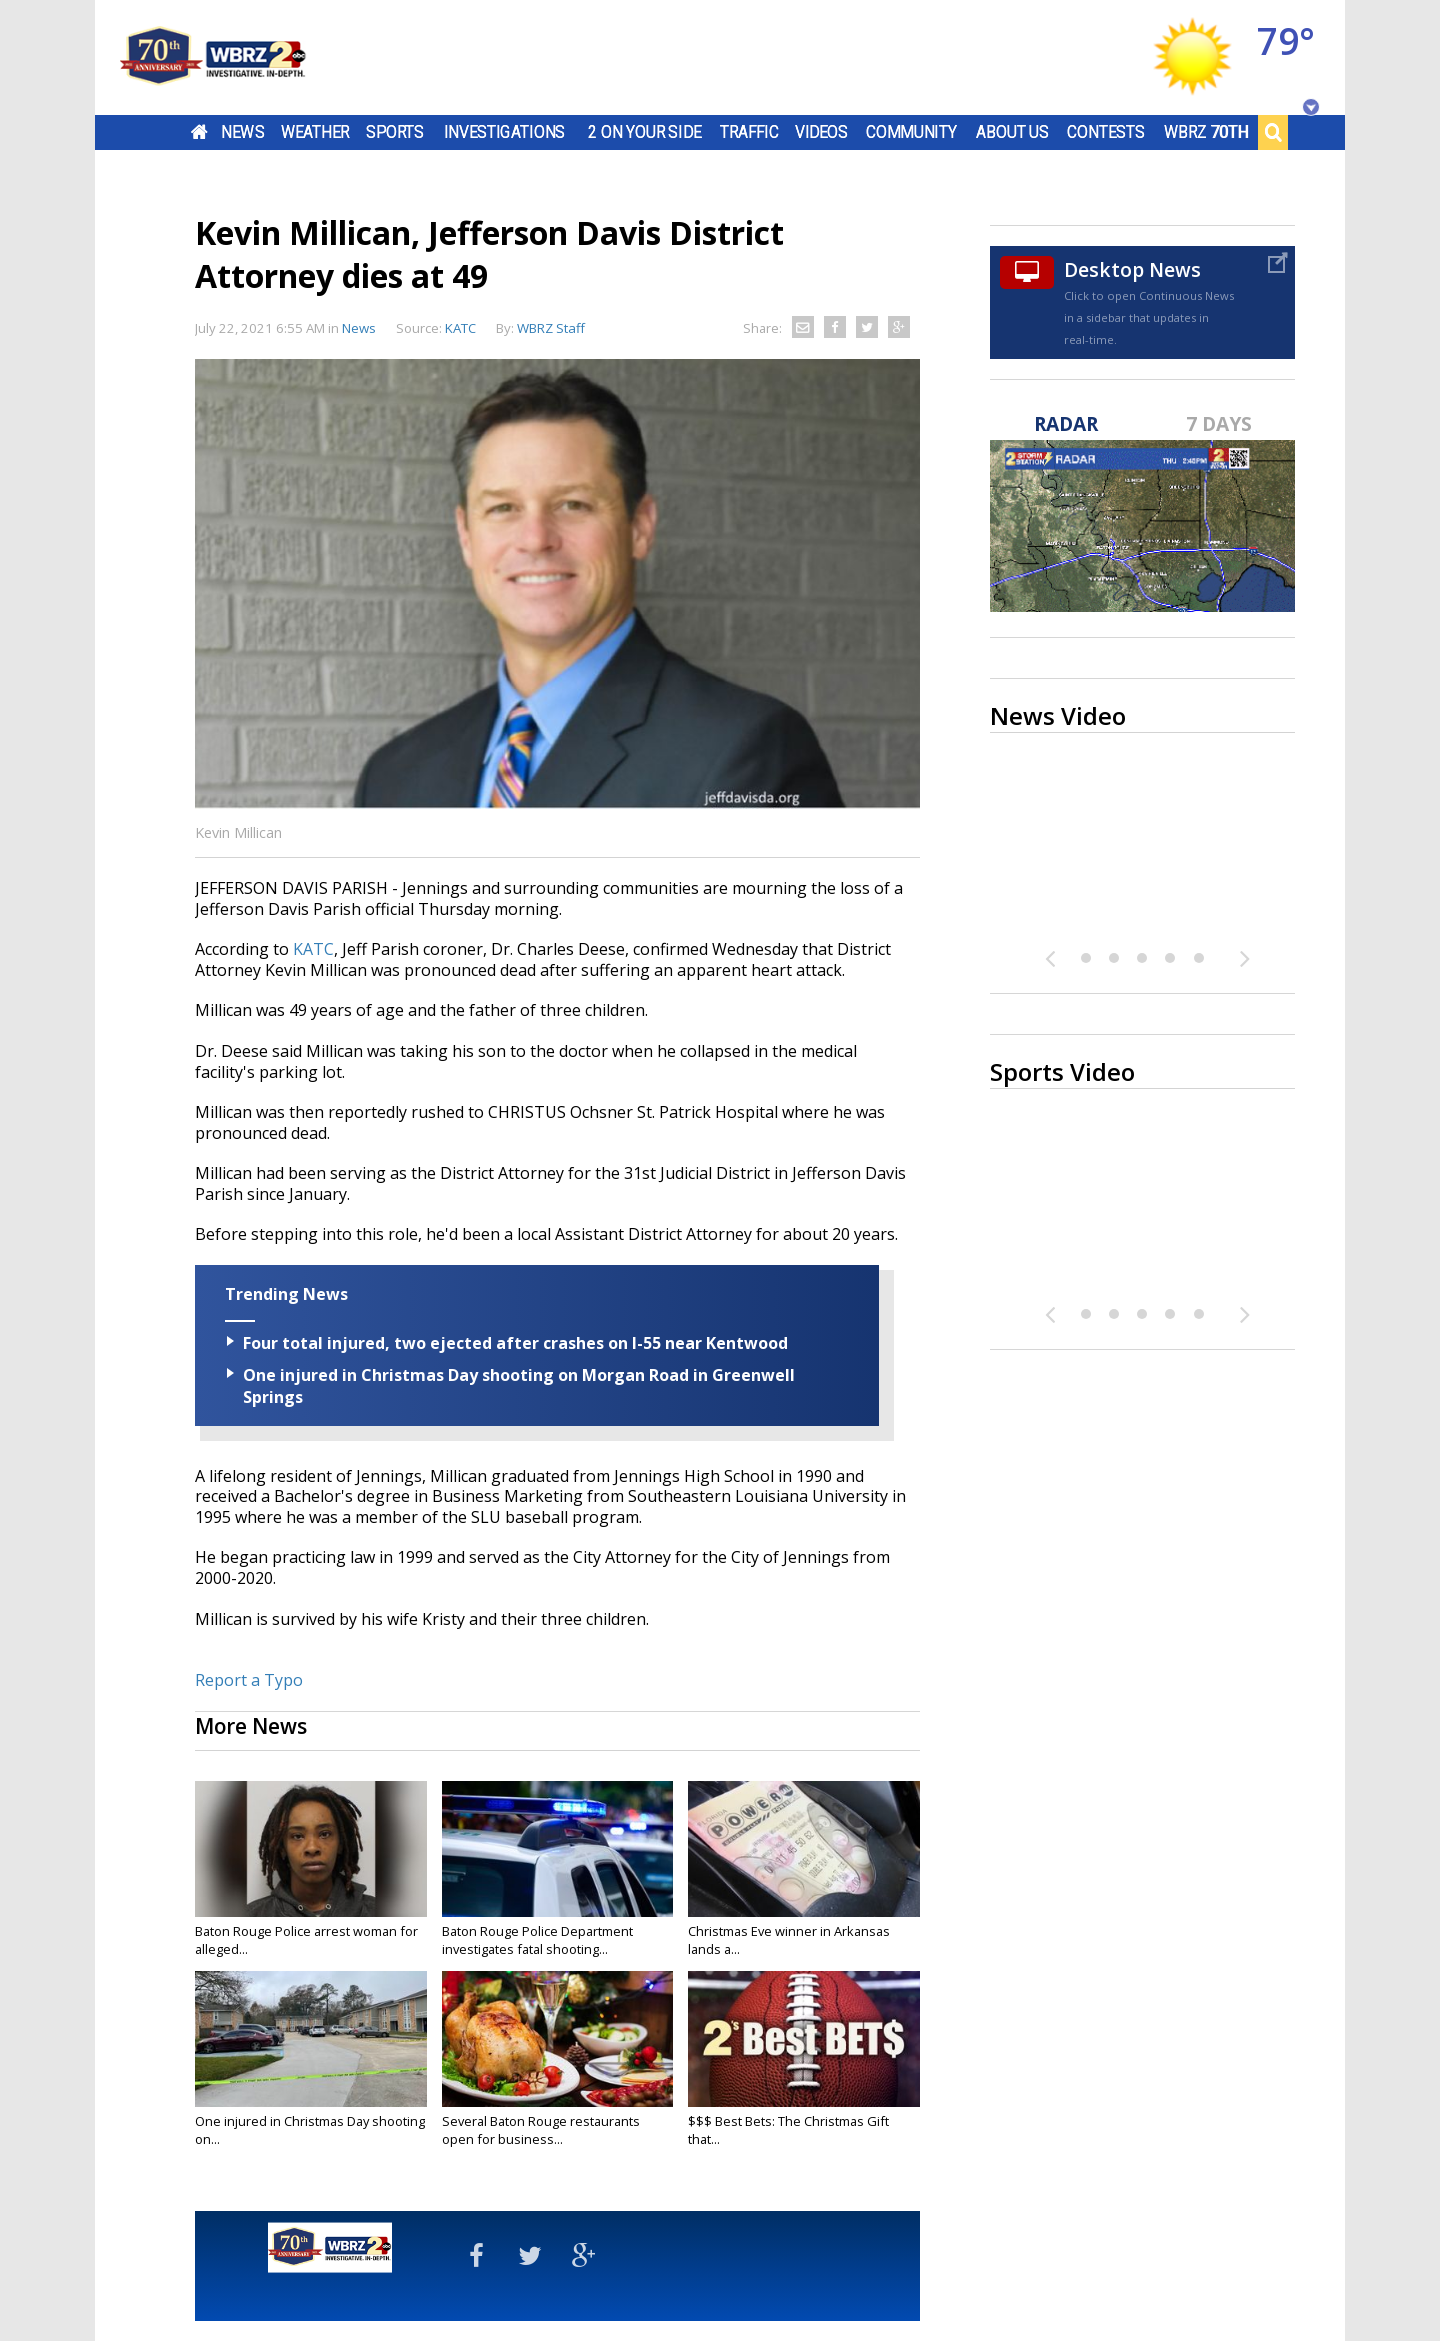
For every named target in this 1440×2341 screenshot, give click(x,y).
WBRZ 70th (1206, 132)
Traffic (749, 132)
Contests (1105, 132)
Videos (821, 132)
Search (1273, 132)
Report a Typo (249, 1680)
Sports (395, 132)
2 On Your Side (644, 132)
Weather (315, 132)
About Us (1012, 132)
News (242, 132)
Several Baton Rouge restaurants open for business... (541, 2130)
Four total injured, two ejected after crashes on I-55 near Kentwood (515, 1343)
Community (911, 132)
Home (199, 132)
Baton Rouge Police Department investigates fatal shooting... (537, 1940)
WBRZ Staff (551, 328)
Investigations (505, 132)
